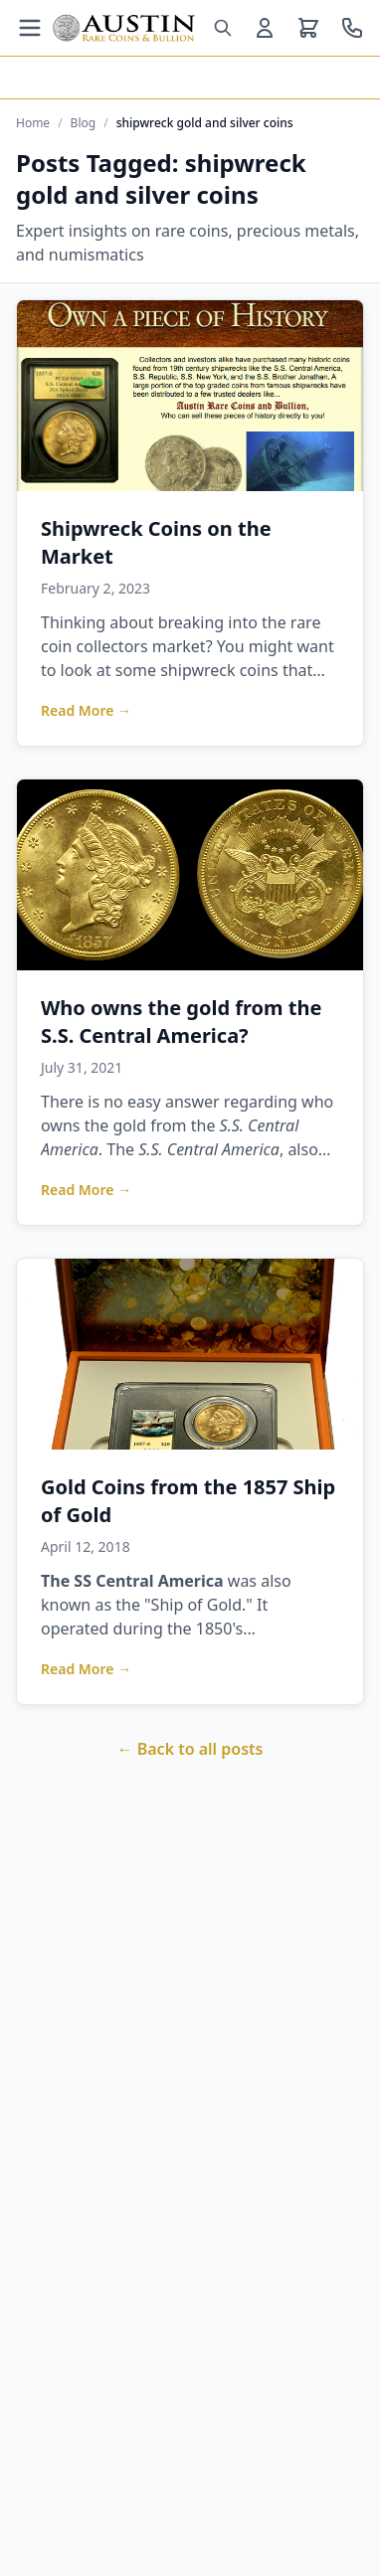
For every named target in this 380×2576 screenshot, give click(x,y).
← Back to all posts (190, 1749)
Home (33, 123)
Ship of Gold (196, 1605)
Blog (83, 123)
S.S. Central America (209, 1149)
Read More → (86, 710)
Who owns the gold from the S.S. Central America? (181, 1021)
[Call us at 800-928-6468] (352, 28)
